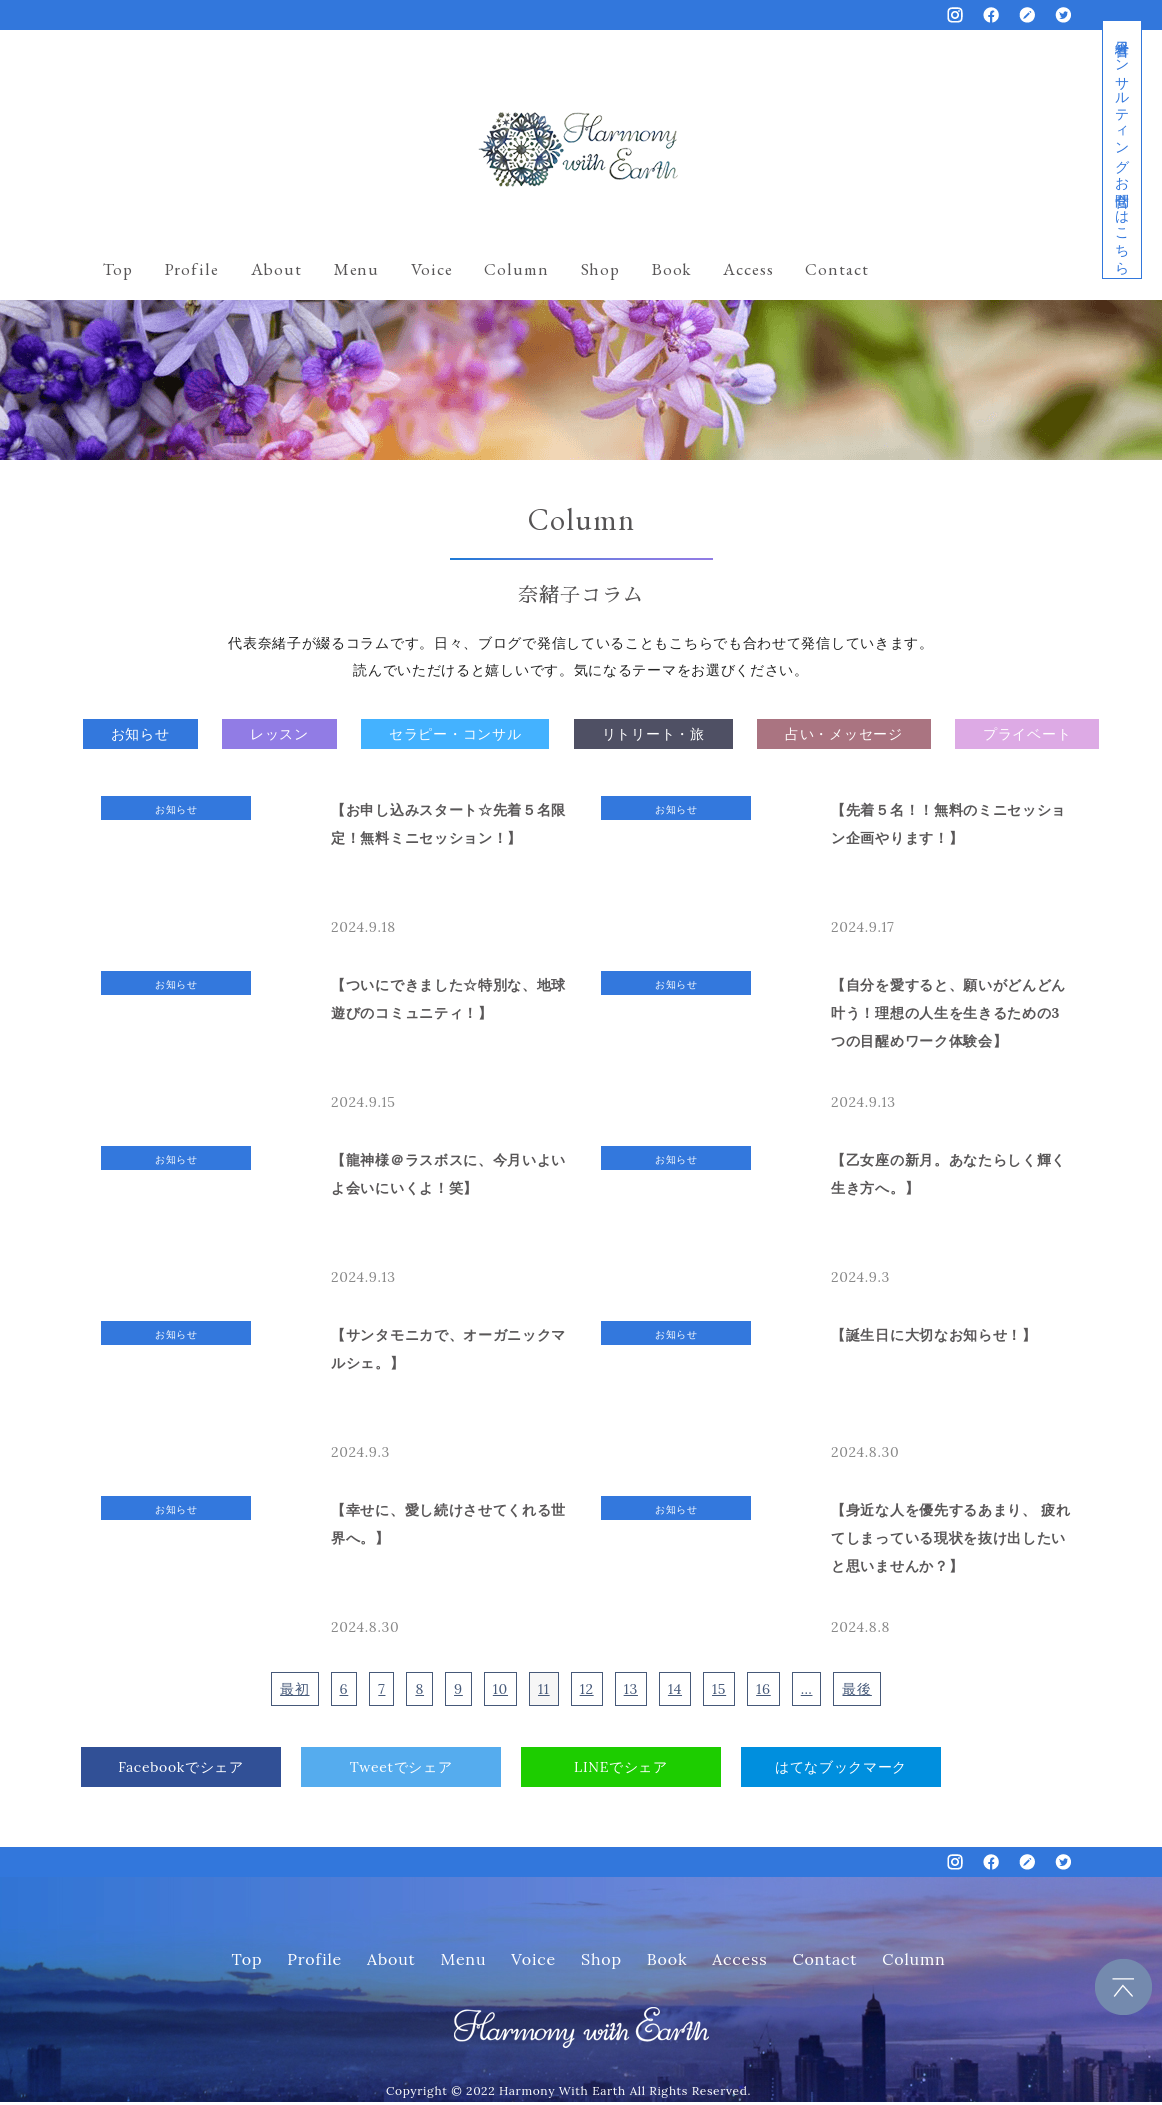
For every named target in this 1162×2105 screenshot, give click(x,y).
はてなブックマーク (841, 1767)
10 (500, 1689)
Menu (356, 269)
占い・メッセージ (844, 734)
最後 (856, 1689)
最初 (294, 1689)
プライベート (1027, 734)
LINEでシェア (621, 1767)
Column (516, 269)
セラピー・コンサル (455, 734)
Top (118, 269)
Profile (192, 269)
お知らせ (140, 734)
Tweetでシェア (401, 1767)
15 (719, 1689)
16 (763, 1689)
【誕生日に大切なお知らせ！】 (934, 1335)
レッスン (279, 734)
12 (587, 1689)
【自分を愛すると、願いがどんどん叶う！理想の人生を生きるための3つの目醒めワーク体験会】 (948, 1013)
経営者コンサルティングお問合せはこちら (1122, 149)
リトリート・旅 (653, 734)
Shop (600, 269)
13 (631, 1689)
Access (748, 269)
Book (671, 269)
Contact (836, 269)
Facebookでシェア (181, 1767)
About (276, 269)
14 (675, 1689)
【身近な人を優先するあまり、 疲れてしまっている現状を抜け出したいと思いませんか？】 (951, 1538)
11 (544, 1689)
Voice (431, 269)
